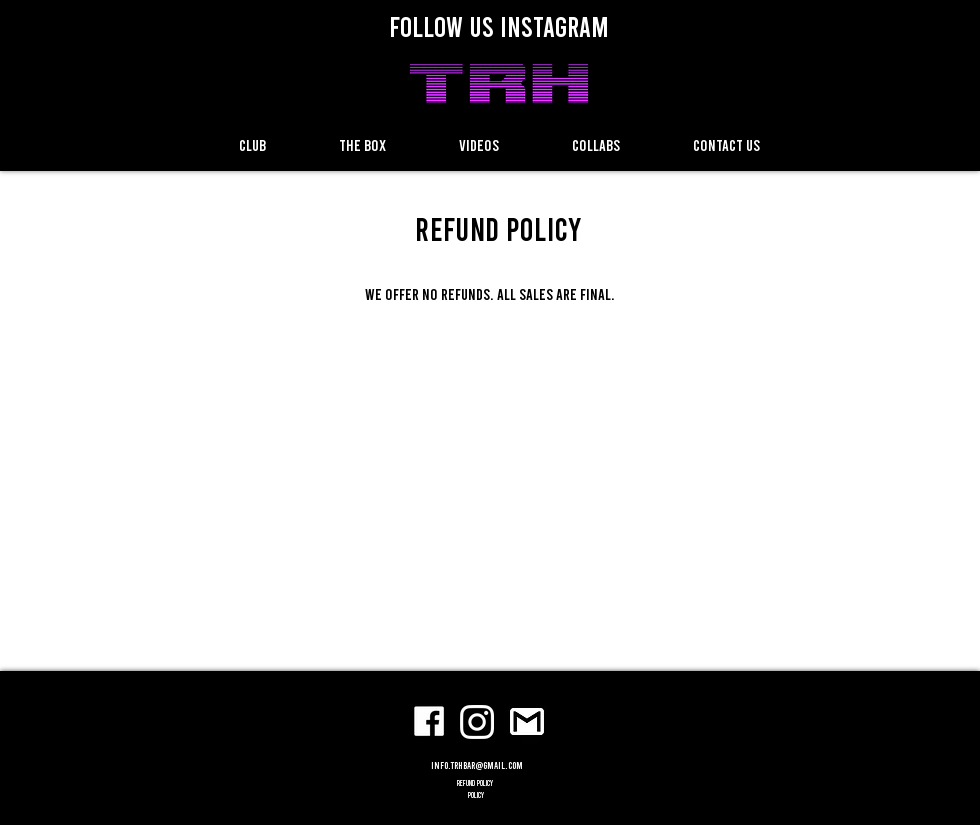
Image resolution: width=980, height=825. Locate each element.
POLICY (476, 795)
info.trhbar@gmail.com (477, 765)
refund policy (476, 783)
